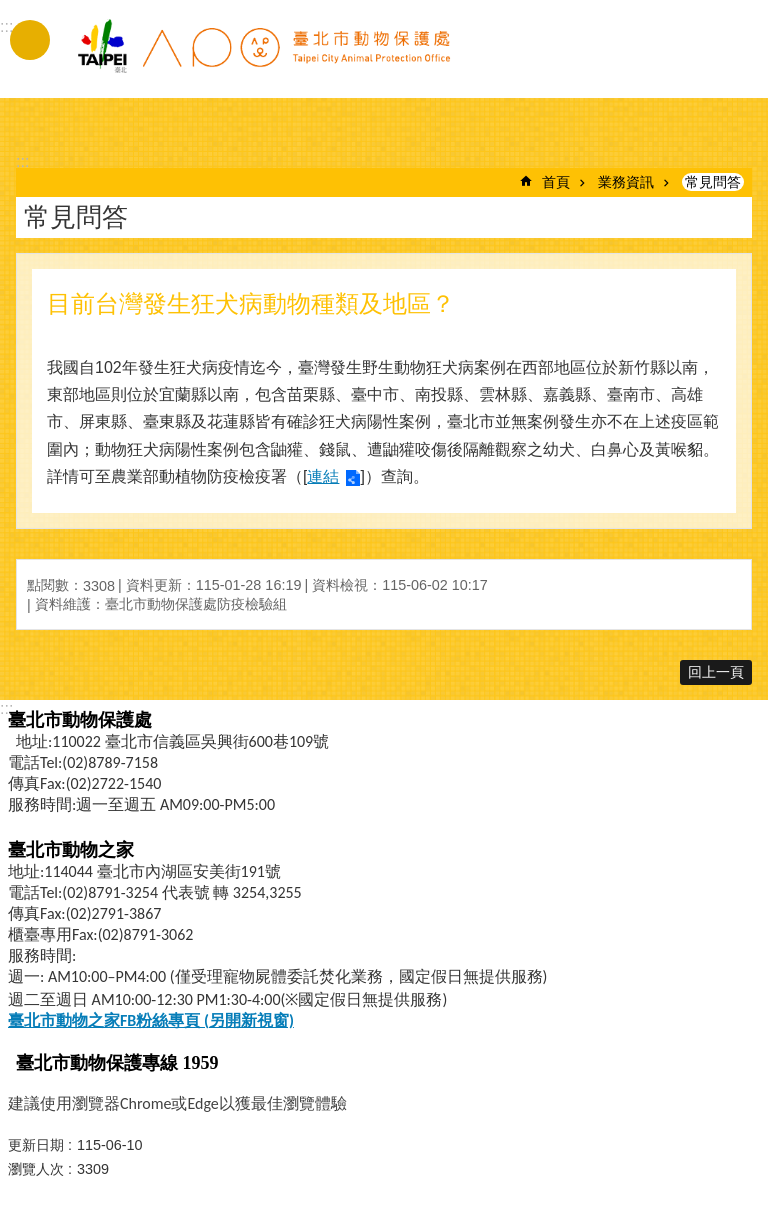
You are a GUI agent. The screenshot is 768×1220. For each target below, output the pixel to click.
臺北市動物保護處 (263, 58)
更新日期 (36, 1145)
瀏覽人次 (36, 1169)
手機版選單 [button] (30, 40)
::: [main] (22, 161)
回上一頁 (716, 672)
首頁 (556, 182)
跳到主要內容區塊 (10, 10)
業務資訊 (626, 182)
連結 (323, 476)
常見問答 (713, 182)
